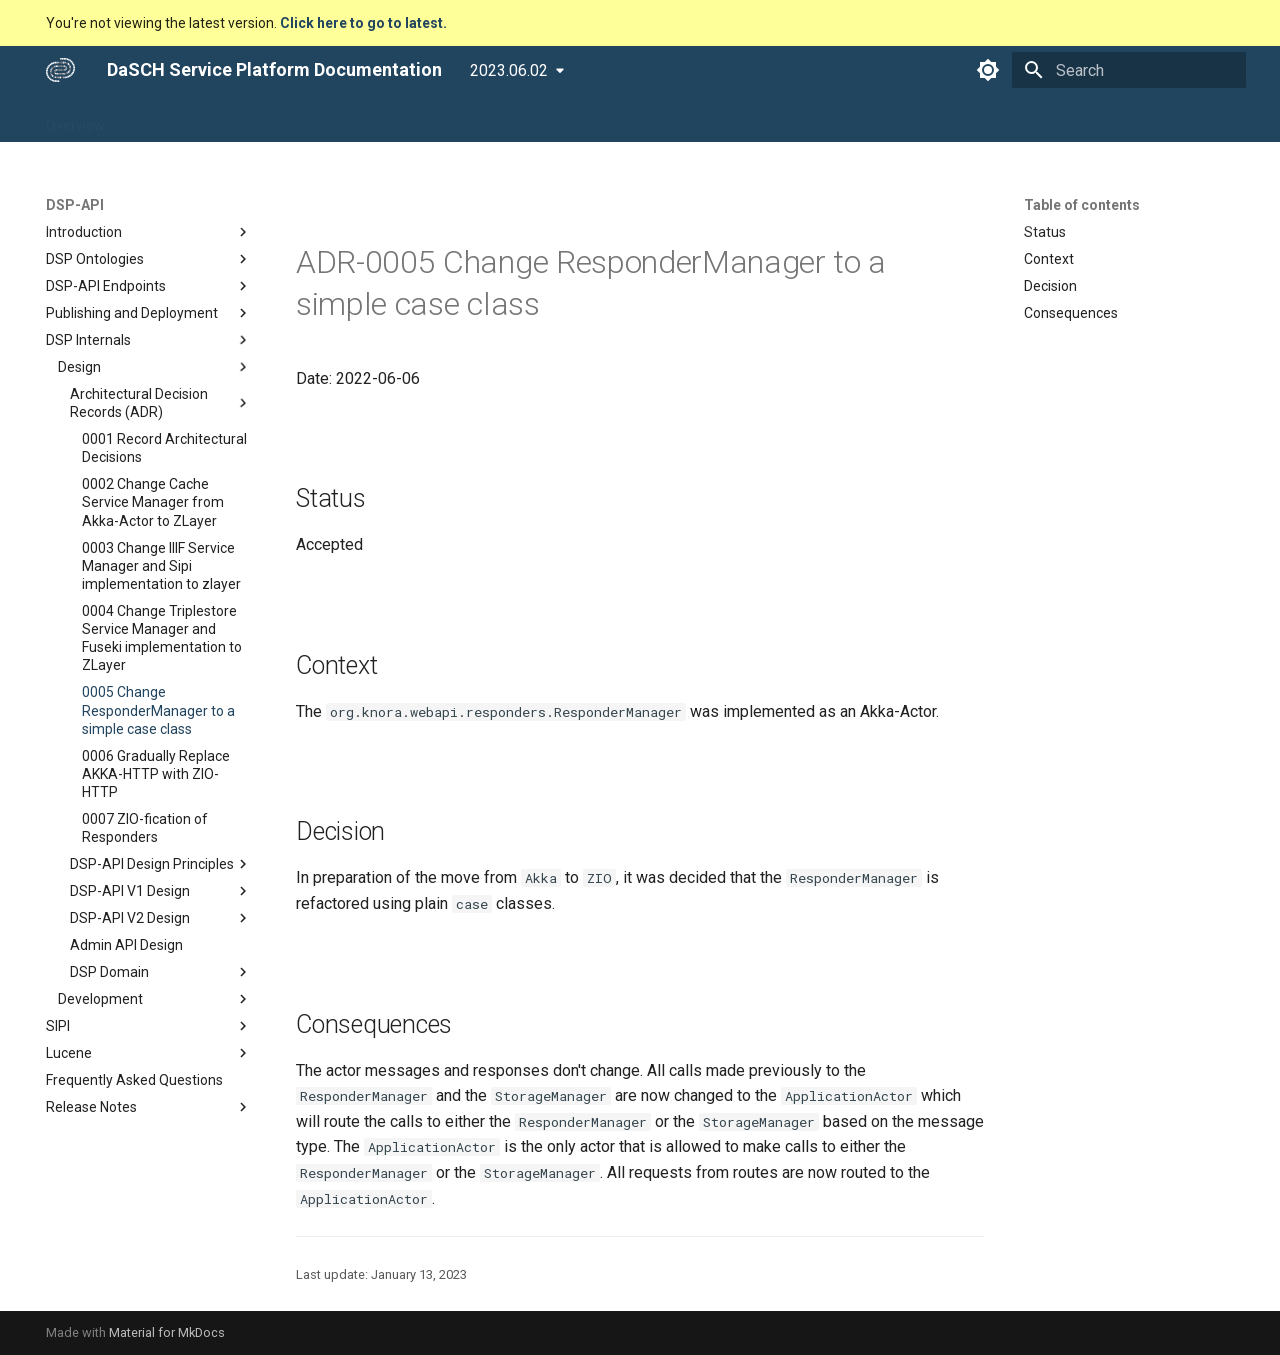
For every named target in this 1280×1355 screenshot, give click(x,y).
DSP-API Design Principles (161, 864)
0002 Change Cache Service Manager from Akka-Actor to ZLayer (153, 502)
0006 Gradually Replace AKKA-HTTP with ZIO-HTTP (156, 774)
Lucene (149, 1053)
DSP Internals (149, 340)
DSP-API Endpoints (149, 286)
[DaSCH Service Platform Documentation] (60, 70)
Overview (75, 119)
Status (1045, 232)
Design (155, 367)
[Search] (1129, 70)
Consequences (1071, 313)
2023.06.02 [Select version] (509, 70)
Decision (1050, 286)
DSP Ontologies (149, 259)
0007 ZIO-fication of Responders (145, 828)
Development (155, 999)
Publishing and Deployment (149, 313)
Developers (435, 119)
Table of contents (1082, 205)
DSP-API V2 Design (161, 918)
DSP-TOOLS (335, 119)
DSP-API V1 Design (161, 891)
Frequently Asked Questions (134, 1080)
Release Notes (149, 1107)
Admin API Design (126, 945)
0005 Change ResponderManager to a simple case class (158, 710)
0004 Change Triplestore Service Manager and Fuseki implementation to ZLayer (162, 638)
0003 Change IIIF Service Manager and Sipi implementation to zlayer (161, 566)
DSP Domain (161, 972)
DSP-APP (161, 119)
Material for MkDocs (167, 1332)
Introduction (149, 232)
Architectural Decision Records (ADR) (161, 403)
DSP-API (244, 119)
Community (534, 119)
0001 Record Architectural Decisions (164, 448)
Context (1049, 259)
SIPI (149, 1026)
